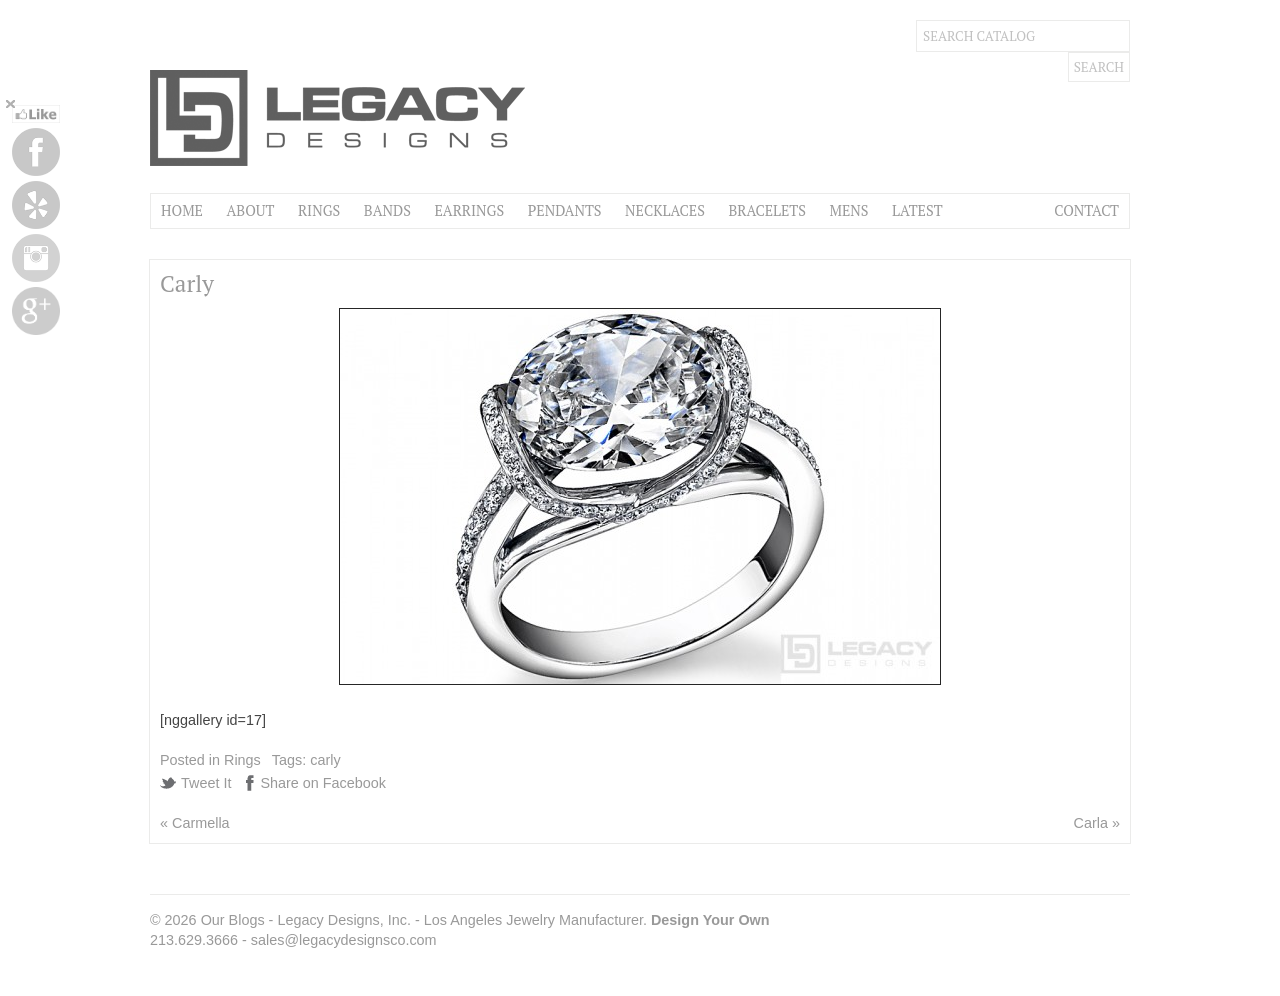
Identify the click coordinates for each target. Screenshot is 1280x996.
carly (325, 760)
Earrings (469, 210)
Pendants (565, 210)
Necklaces (665, 210)
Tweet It (206, 783)
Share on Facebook (323, 783)
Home (182, 210)
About (250, 210)
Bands (387, 210)
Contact (1086, 210)
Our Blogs (233, 920)
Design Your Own (710, 920)
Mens (848, 210)
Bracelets (767, 210)
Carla (1091, 823)
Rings (319, 210)
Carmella (201, 823)
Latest (917, 210)
